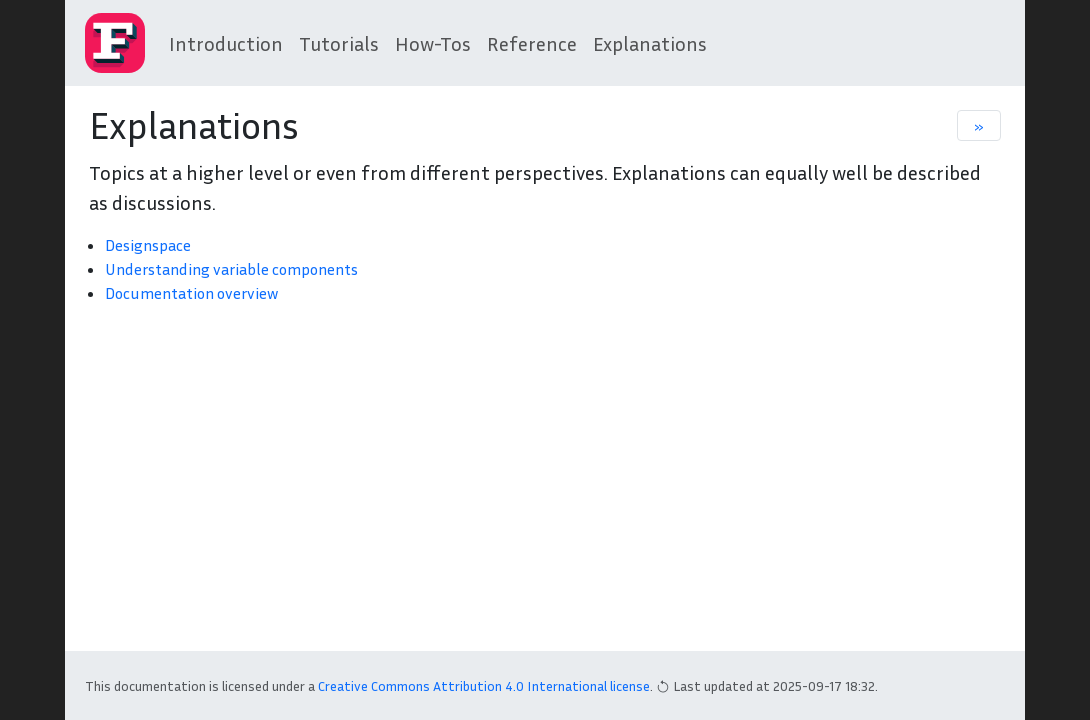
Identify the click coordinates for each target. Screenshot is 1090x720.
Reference (532, 43)
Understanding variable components (231, 269)
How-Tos (433, 43)
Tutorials (339, 43)
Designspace (148, 245)
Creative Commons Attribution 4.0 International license (484, 685)
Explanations (650, 43)
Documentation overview (191, 293)
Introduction (226, 43)
